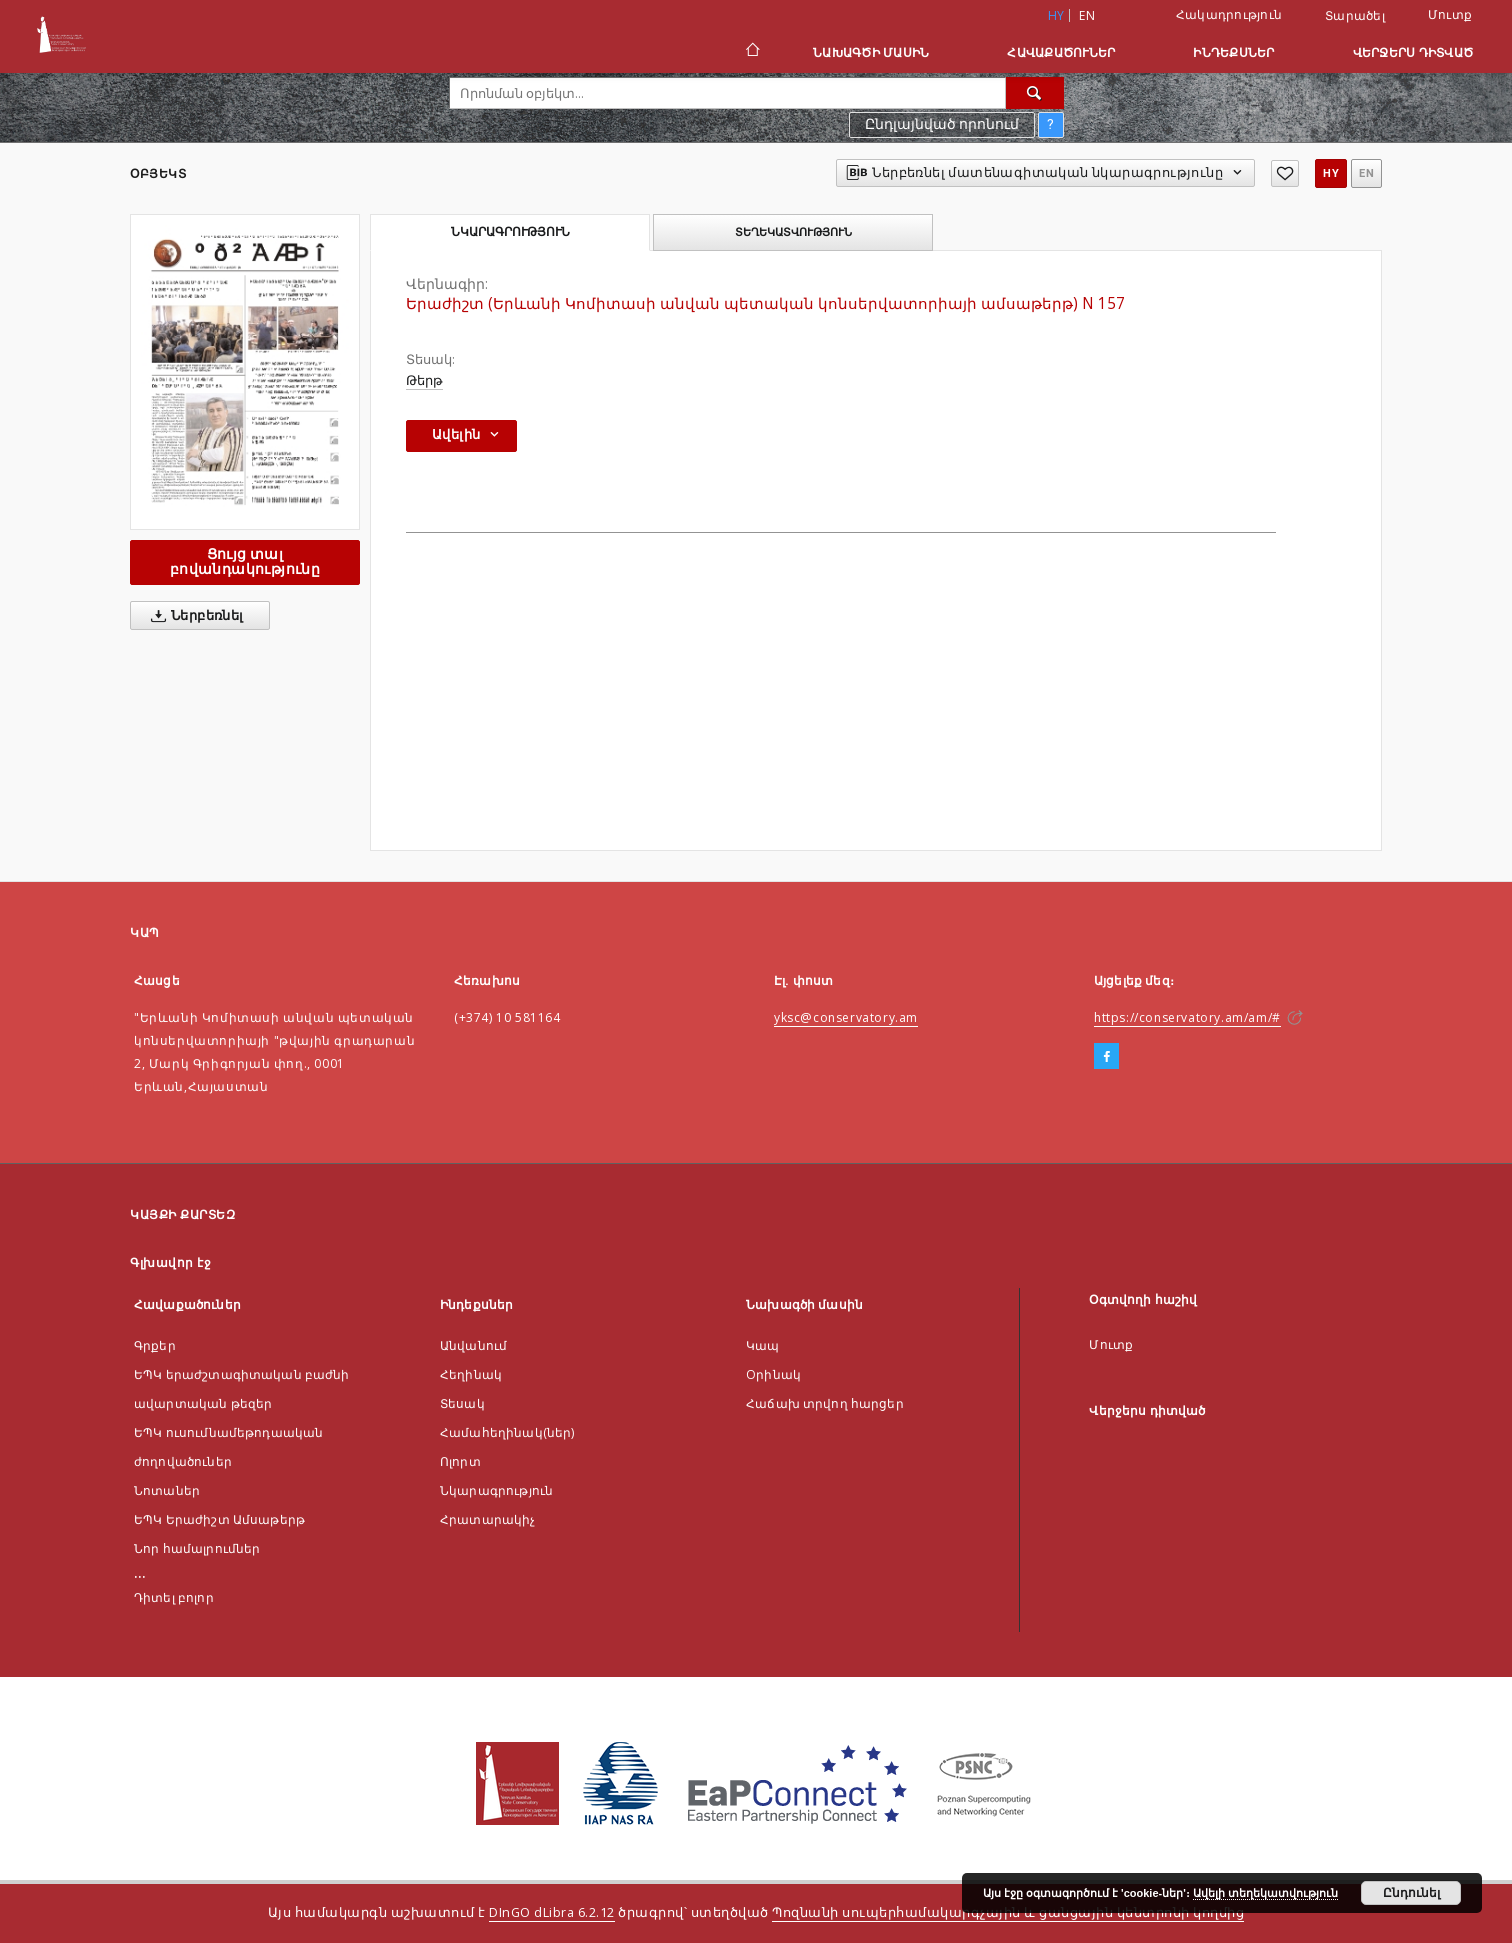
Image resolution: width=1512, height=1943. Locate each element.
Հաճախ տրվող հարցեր (825, 1403)
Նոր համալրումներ (197, 1548)
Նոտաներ (167, 1490)
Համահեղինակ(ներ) (507, 1432)
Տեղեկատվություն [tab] (793, 232)
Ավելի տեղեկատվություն (1265, 1893)
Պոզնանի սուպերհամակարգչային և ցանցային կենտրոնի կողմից (1008, 1912)
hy (1331, 173)
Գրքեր (155, 1345)
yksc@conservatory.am (846, 1017)
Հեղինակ (471, 1374)
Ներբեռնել (193, 616)
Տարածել (1355, 16)
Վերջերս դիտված (1413, 52)
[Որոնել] (1035, 93)
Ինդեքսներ (1233, 52)
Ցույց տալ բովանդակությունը (245, 561)
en (1087, 15)
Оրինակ (773, 1374)
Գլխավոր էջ (170, 1262)
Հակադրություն (1229, 14)
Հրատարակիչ (488, 1519)
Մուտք (1450, 14)
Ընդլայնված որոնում (942, 124)
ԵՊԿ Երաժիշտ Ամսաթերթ (219, 1519)
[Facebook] (1106, 1057)
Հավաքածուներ (1061, 52)
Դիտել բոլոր (174, 1597)
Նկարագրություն (496, 1490)
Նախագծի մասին (871, 52)
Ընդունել (1411, 1893)
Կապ (762, 1345)
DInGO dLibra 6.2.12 (552, 1912)
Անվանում (473, 1345)
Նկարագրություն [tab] (510, 232)
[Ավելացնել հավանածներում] (1285, 173)
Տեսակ (462, 1403)
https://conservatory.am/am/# (1187, 1017)
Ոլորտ (460, 1461)
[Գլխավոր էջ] (751, 52)
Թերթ (424, 380)
